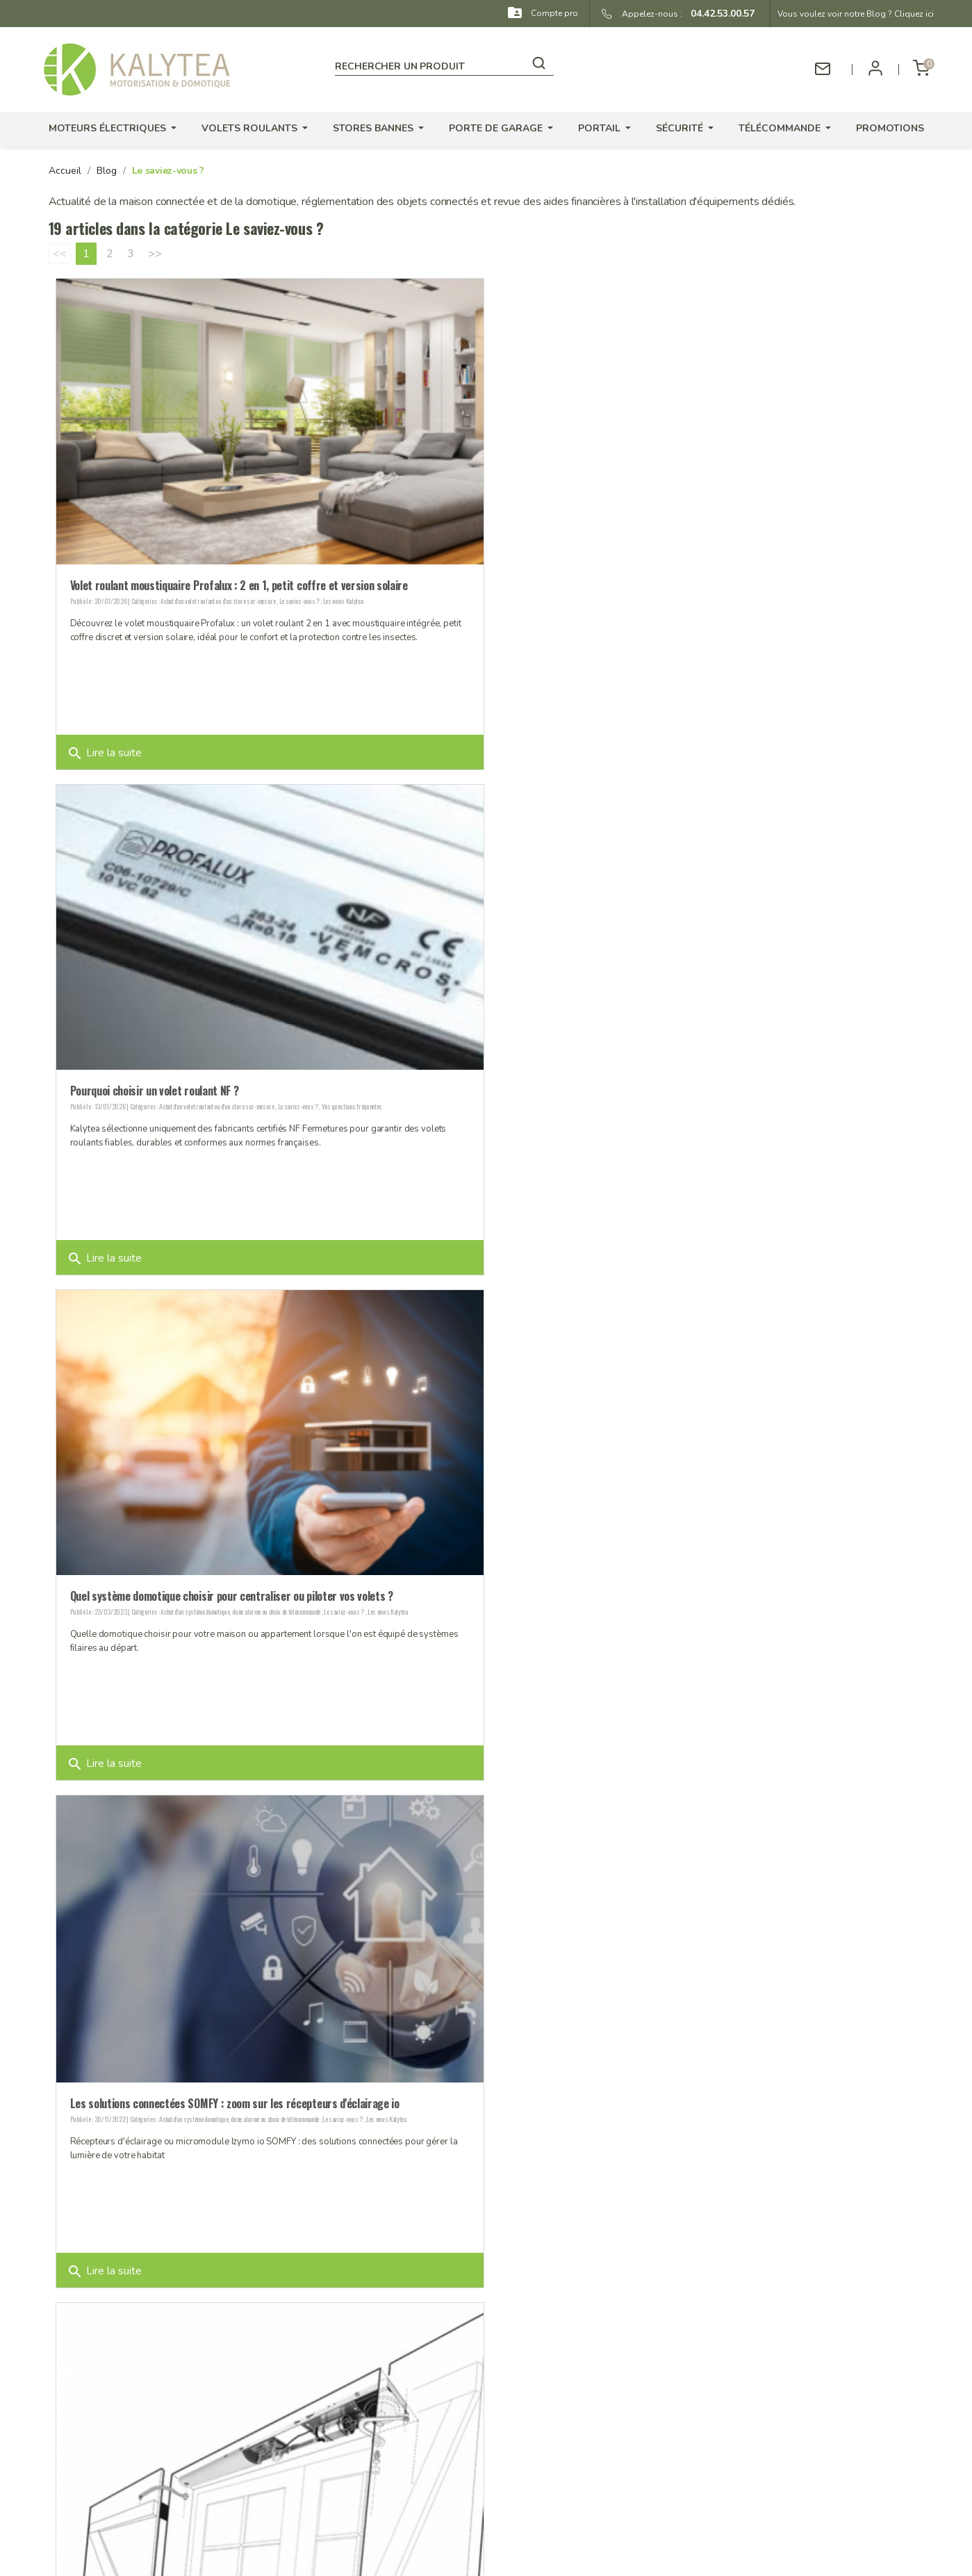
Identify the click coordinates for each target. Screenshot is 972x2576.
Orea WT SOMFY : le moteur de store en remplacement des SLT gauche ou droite (688, 1589)
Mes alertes (578, 2477)
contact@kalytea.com (162, 2477)
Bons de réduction (592, 2458)
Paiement (348, 2422)
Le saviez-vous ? (299, 597)
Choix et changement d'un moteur (635, 1604)
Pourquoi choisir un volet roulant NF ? (592, 581)
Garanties (349, 2386)
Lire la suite (104, 749)
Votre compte (594, 2353)
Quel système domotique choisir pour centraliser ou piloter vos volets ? (231, 1083)
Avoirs (566, 2422)
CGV (338, 2458)
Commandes (579, 2404)
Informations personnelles (610, 2386)
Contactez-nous (362, 2509)
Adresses (573, 2440)
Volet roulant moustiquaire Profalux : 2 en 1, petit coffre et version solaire (239, 581)
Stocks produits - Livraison (386, 2404)
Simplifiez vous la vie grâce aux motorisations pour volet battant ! (219, 1589)
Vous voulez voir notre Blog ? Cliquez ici (855, 13)
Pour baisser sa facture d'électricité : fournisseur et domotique (653, 2093)
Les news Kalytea (343, 597)
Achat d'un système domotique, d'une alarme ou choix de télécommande (240, 1099)
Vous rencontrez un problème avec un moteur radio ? (189, 2090)
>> (155, 253)
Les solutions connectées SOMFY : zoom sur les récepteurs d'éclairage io (672, 1085)
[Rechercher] (444, 64)
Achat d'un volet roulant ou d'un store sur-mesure (217, 597)
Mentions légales (366, 2440)
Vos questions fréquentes (789, 597)
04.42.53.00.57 (718, 13)
